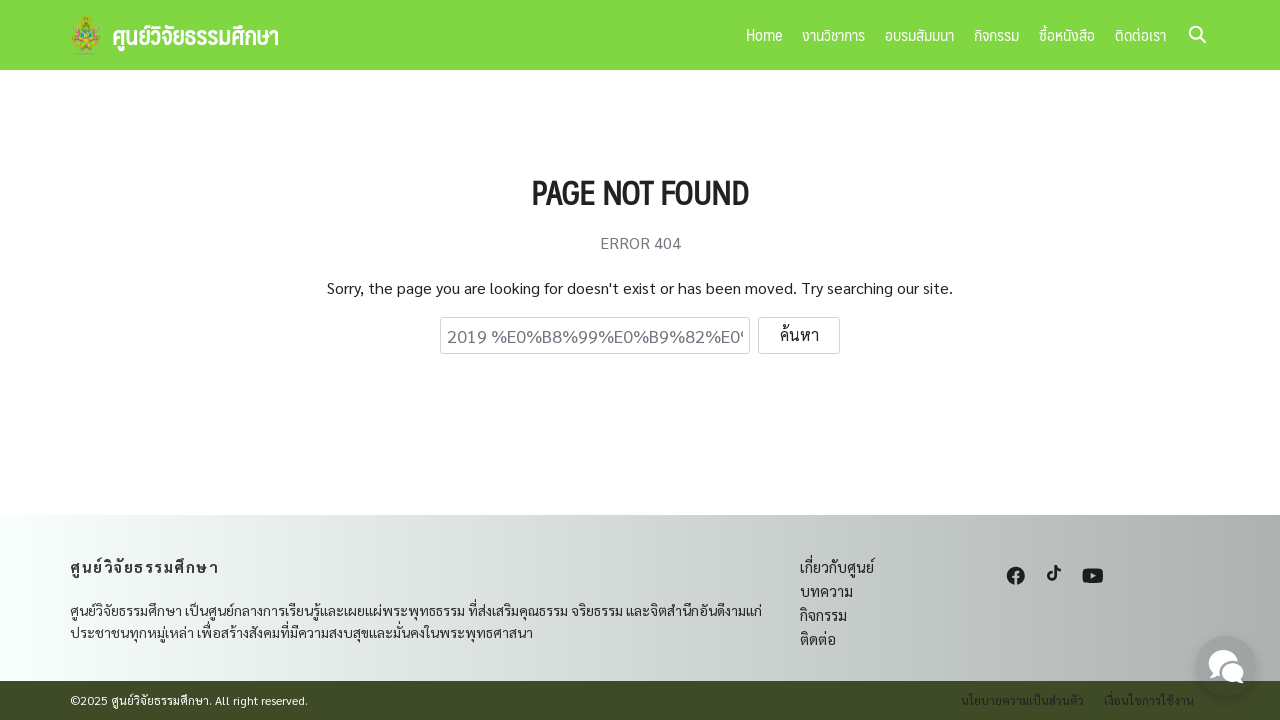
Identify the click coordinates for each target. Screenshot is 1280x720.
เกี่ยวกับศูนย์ (837, 566)
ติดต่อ (818, 638)
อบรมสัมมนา (919, 34)
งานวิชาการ (833, 34)
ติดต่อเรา (1140, 34)
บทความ (826, 590)
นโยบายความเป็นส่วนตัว (1022, 700)
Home (764, 34)
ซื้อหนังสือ (1067, 34)
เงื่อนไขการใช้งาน (1149, 700)
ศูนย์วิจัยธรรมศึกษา (195, 35)
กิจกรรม (996, 34)
